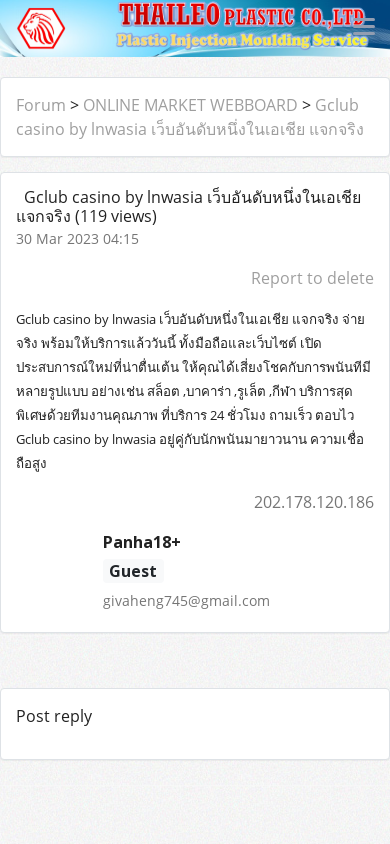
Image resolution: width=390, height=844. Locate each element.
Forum (41, 105)
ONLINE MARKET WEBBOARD (190, 105)
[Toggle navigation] (364, 28)
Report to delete (312, 278)
